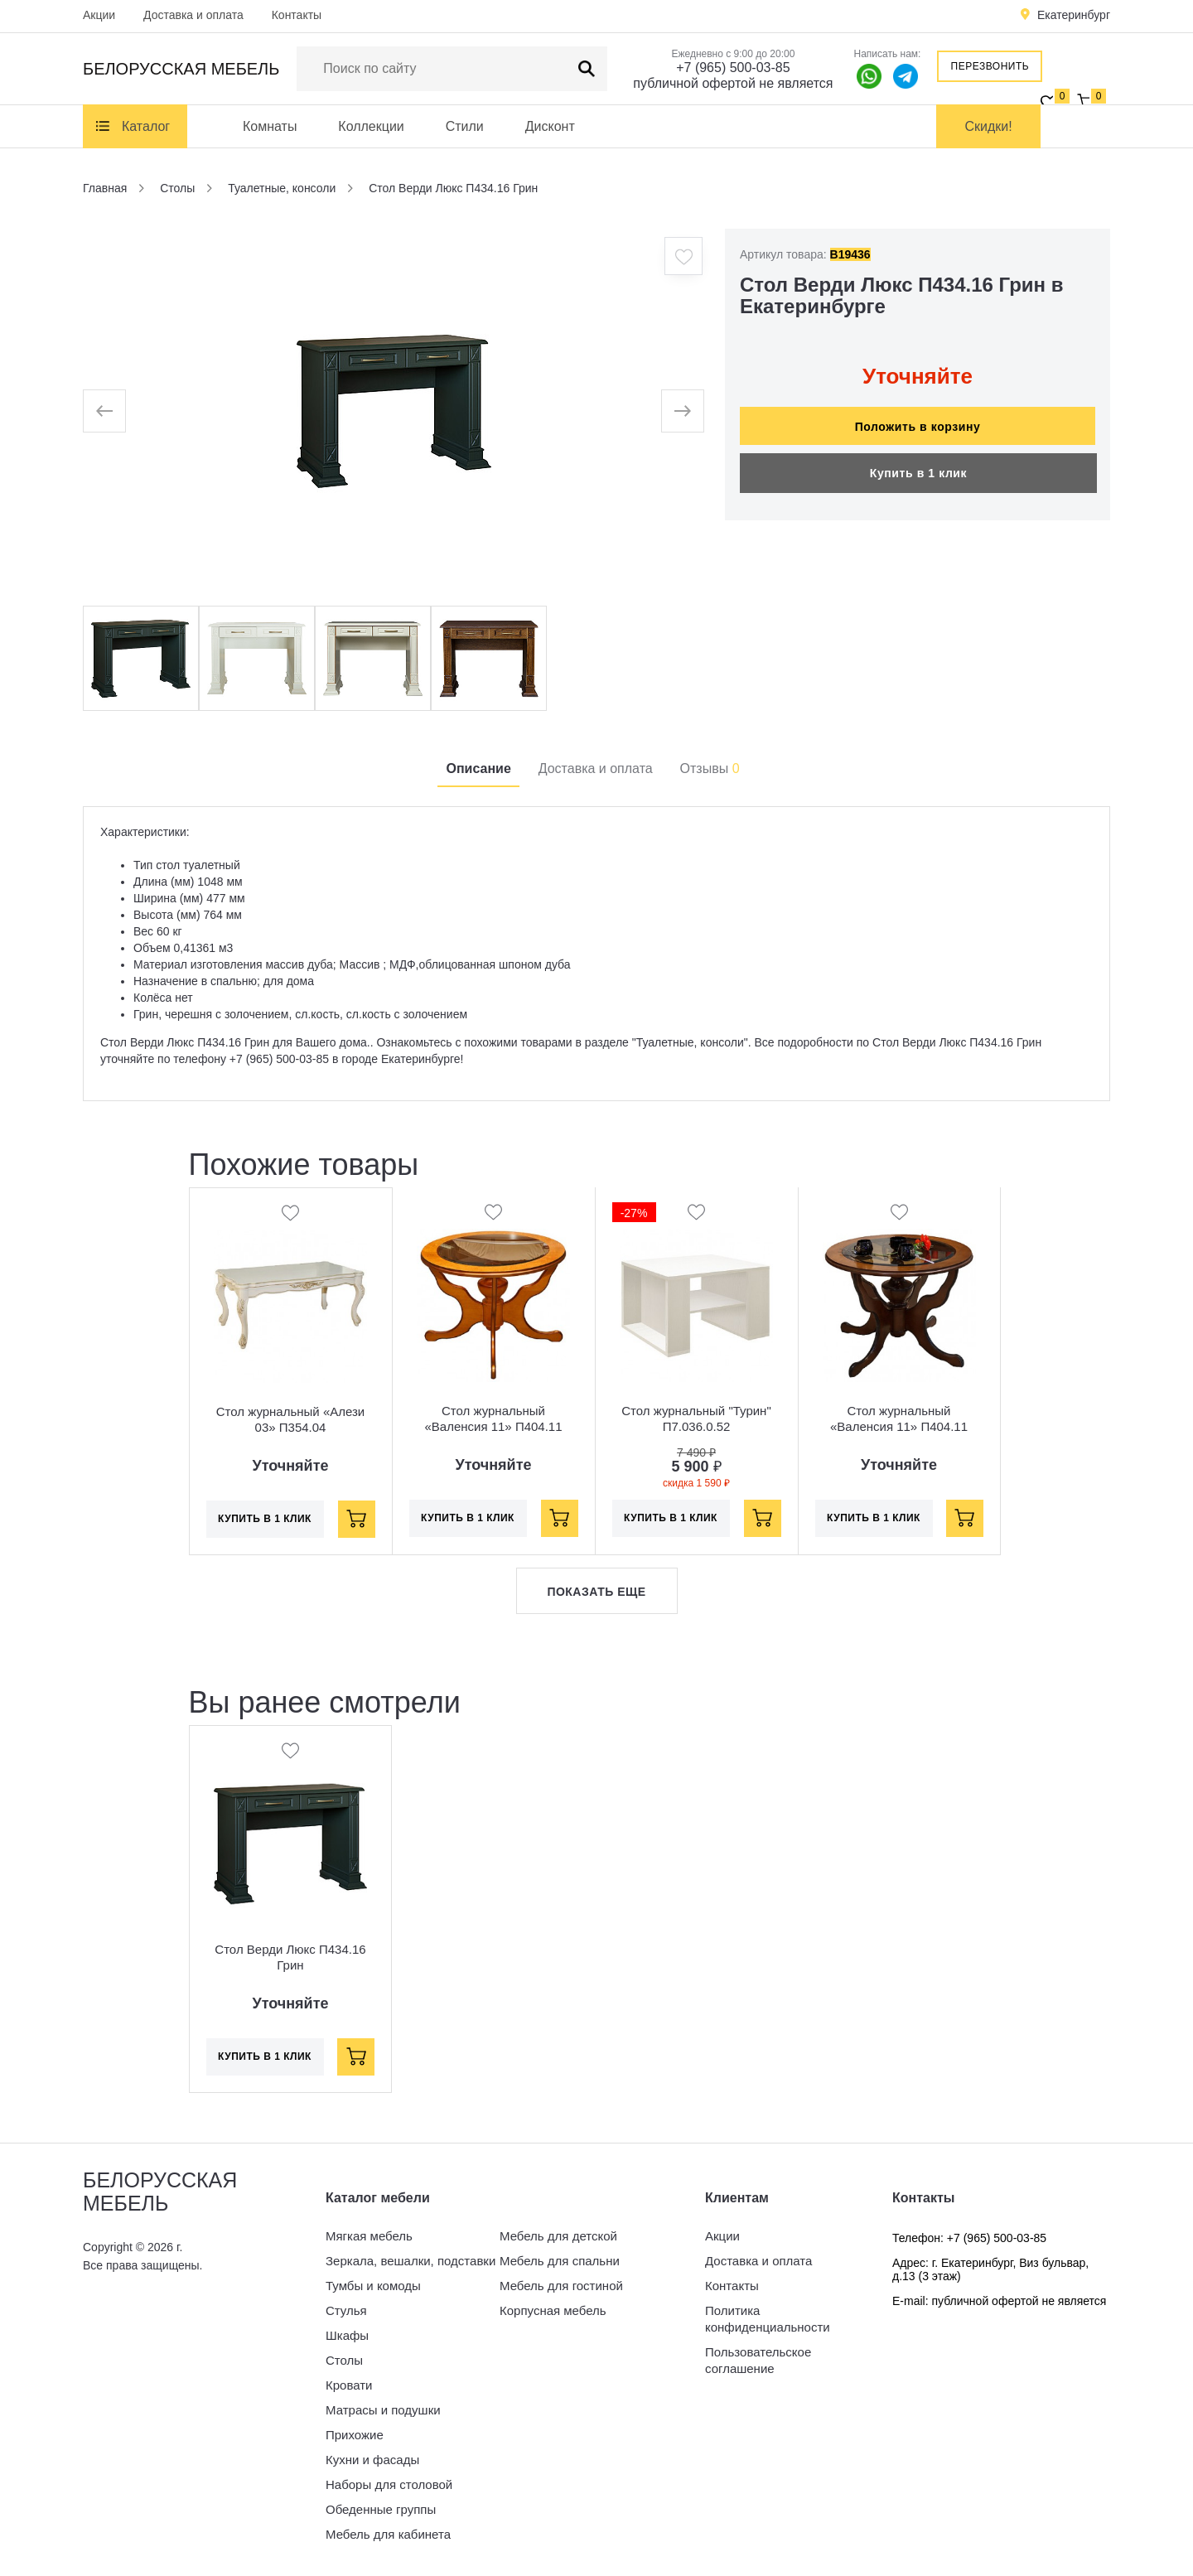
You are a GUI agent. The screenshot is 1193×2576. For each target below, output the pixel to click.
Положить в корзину (918, 418)
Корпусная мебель (553, 2310)
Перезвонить (990, 66)
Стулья (346, 2310)
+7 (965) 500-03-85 (733, 67)
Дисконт (550, 126)
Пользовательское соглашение (758, 2360)
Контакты (296, 15)
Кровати (349, 2385)
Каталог (146, 126)
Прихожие (355, 2435)
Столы (344, 2360)
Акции (99, 15)
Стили (465, 126)
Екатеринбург (1073, 15)
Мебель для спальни (560, 2261)
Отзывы (710, 768)
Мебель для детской (558, 2236)
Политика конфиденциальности (767, 2318)
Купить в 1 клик (918, 464)
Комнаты (270, 126)
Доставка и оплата (193, 15)
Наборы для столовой (389, 2484)
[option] (393, 411)
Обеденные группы (381, 2509)
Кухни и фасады (372, 2460)
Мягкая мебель (369, 2236)
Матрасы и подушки (383, 2410)
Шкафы (347, 2335)
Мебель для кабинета (388, 2534)
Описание (478, 768)
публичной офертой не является (733, 83)
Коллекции (370, 126)
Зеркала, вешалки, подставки (410, 2261)
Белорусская (181, 68)
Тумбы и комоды (373, 2286)
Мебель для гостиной (561, 2286)
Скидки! (988, 126)
